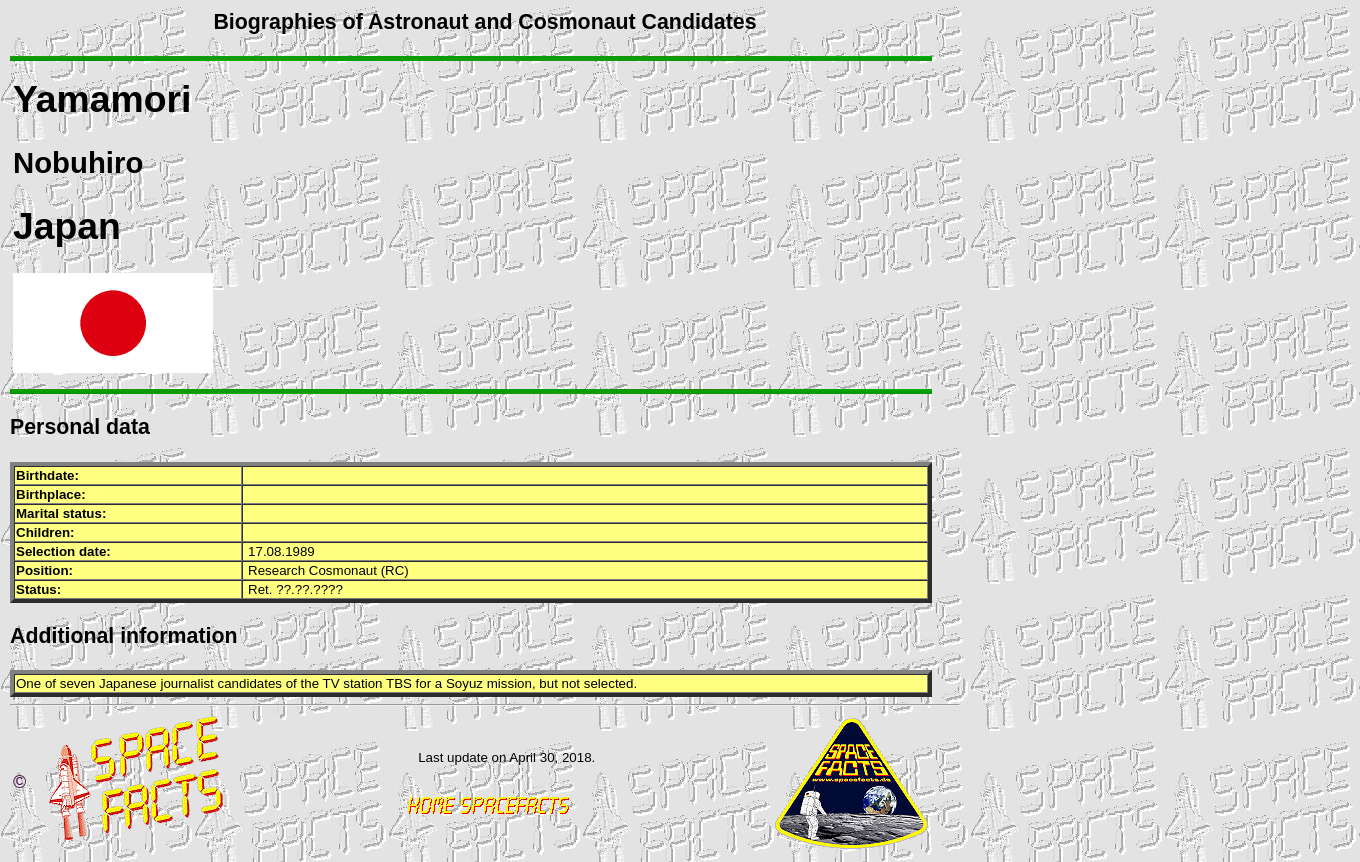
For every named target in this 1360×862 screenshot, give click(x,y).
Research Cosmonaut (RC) (328, 570)
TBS (399, 683)
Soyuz (464, 683)
